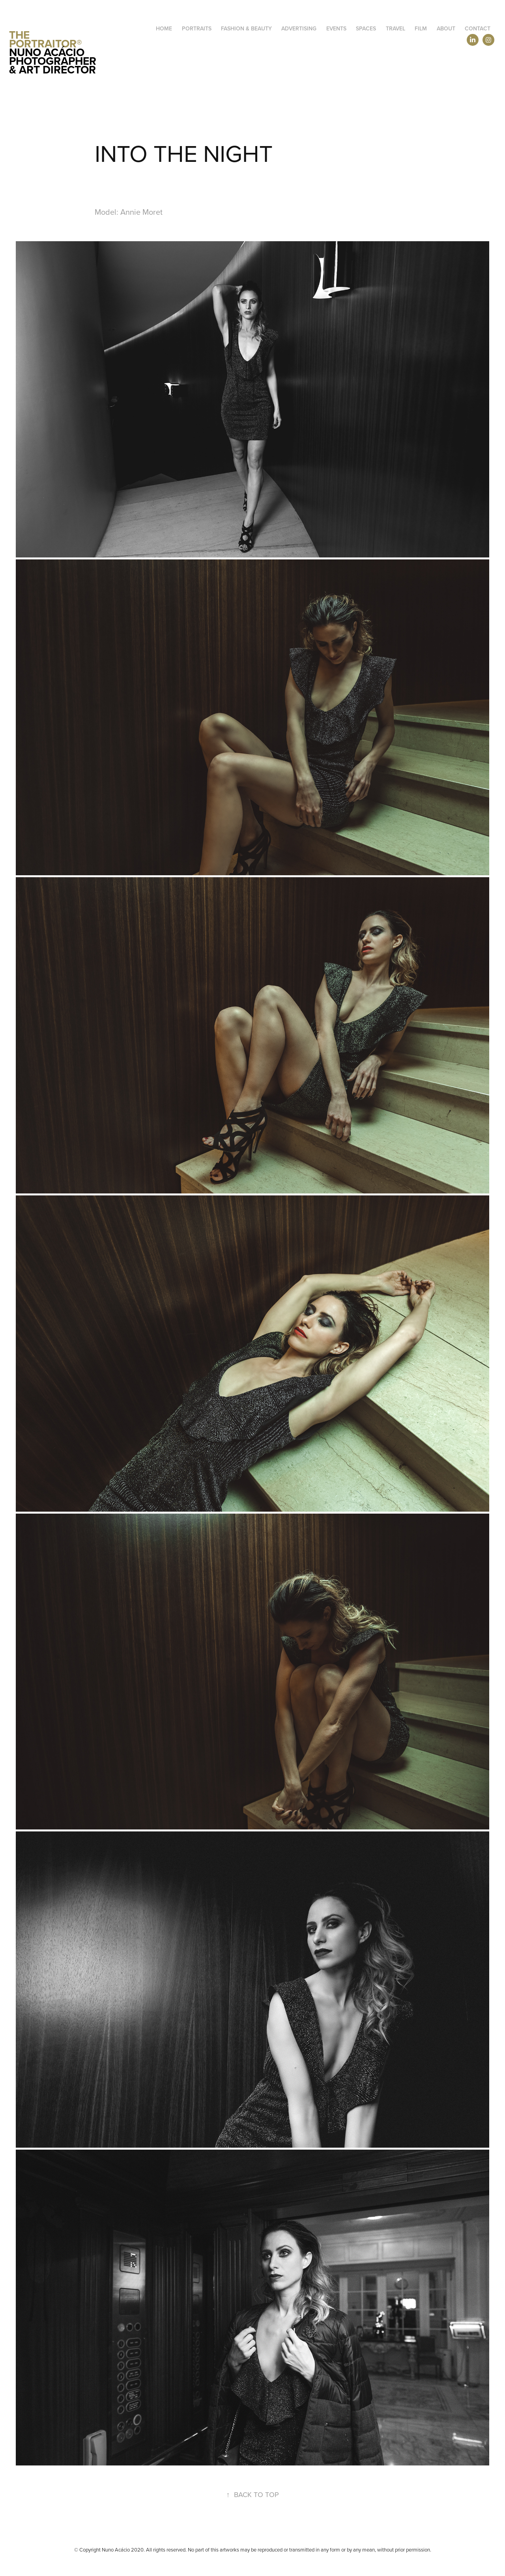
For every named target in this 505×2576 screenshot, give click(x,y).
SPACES (366, 28)
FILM (421, 28)
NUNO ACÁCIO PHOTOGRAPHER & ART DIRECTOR (54, 60)
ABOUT (446, 28)
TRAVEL (395, 28)
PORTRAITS (196, 28)
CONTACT (477, 28)
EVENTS (336, 28)
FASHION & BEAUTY (246, 28)
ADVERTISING (298, 28)
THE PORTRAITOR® (45, 39)
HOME (164, 28)
